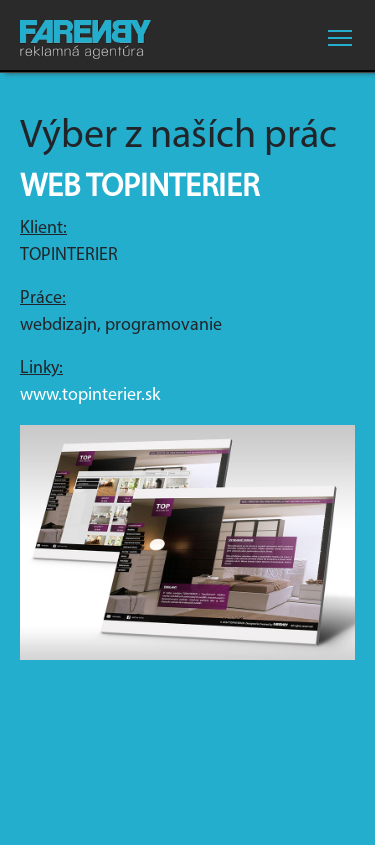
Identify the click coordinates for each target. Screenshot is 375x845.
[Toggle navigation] (340, 38)
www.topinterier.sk (90, 395)
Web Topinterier (139, 188)
